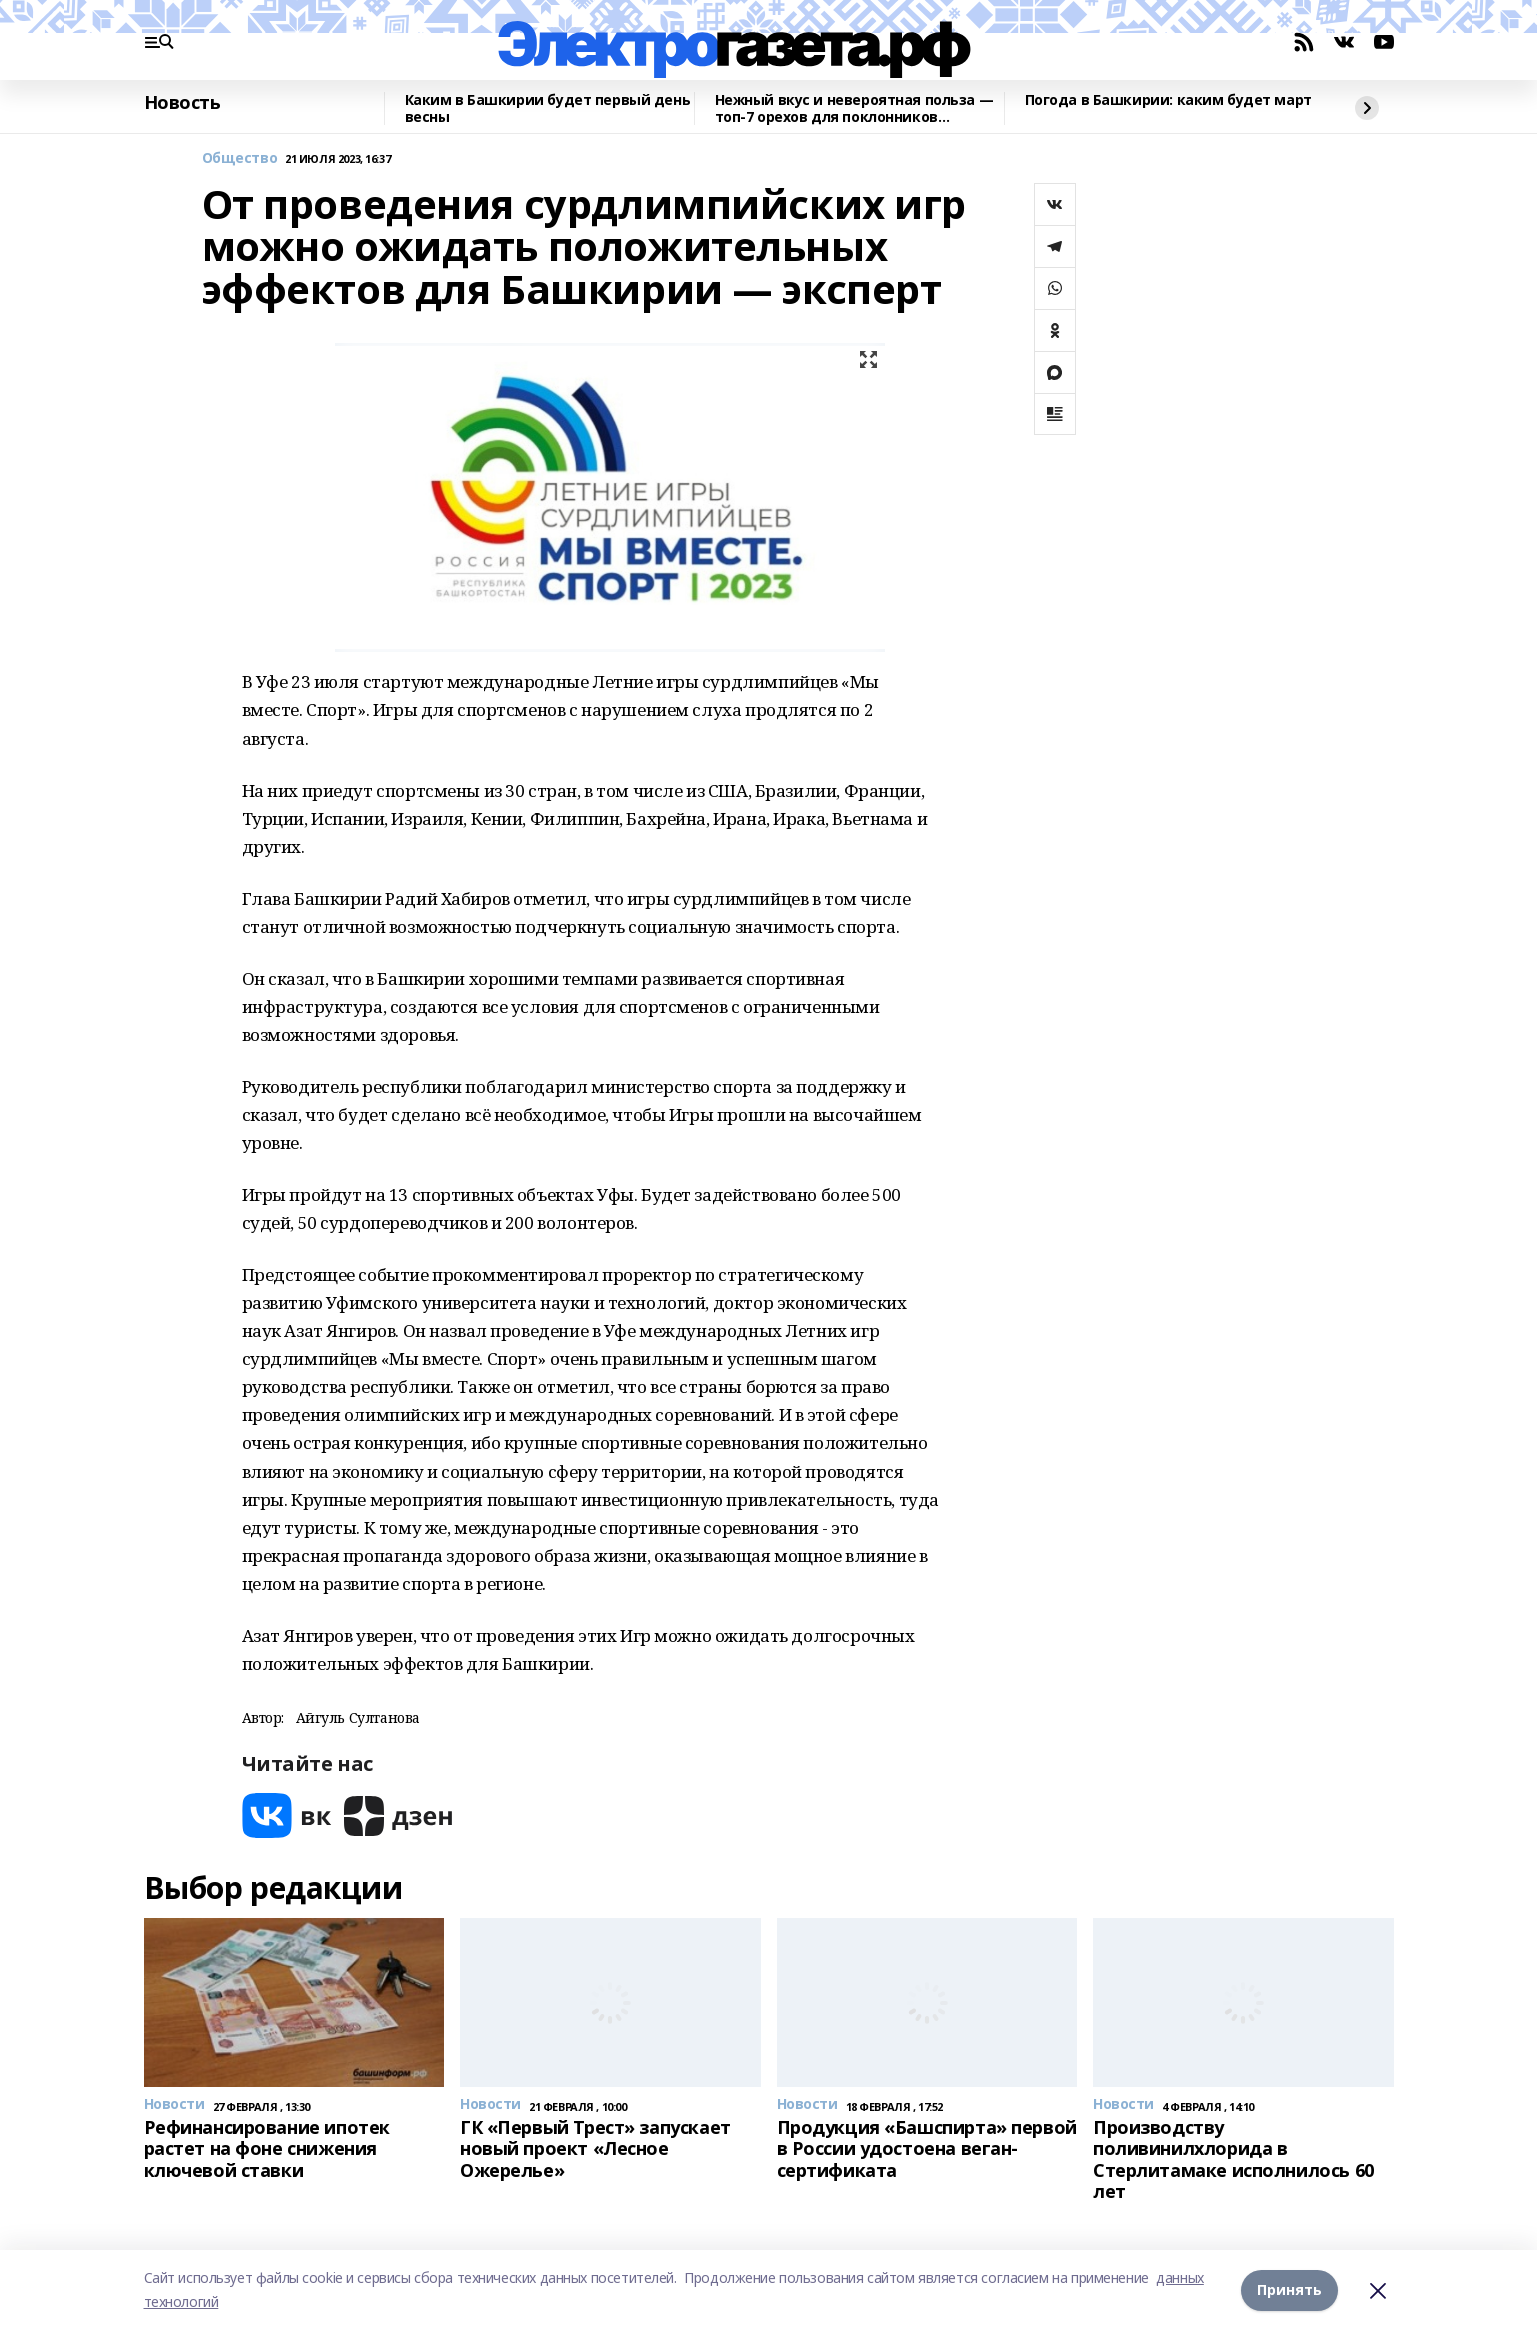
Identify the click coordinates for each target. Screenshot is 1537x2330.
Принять (1289, 2289)
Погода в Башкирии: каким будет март (1168, 100)
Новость (182, 103)
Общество (240, 158)
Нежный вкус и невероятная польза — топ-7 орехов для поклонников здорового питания (854, 108)
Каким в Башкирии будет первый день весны (548, 108)
